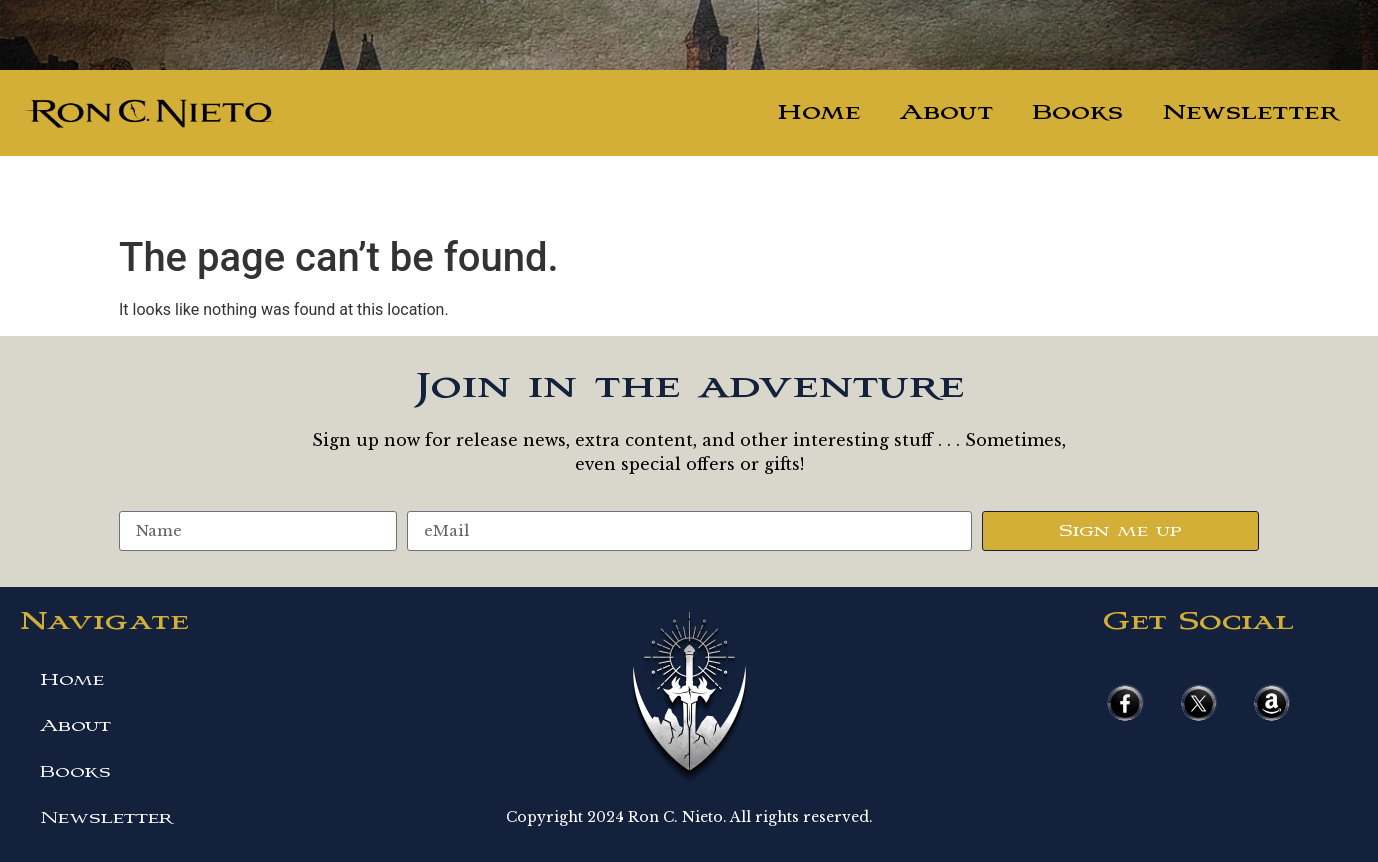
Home (818, 112)
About (946, 112)
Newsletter (1250, 112)
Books (1078, 112)
